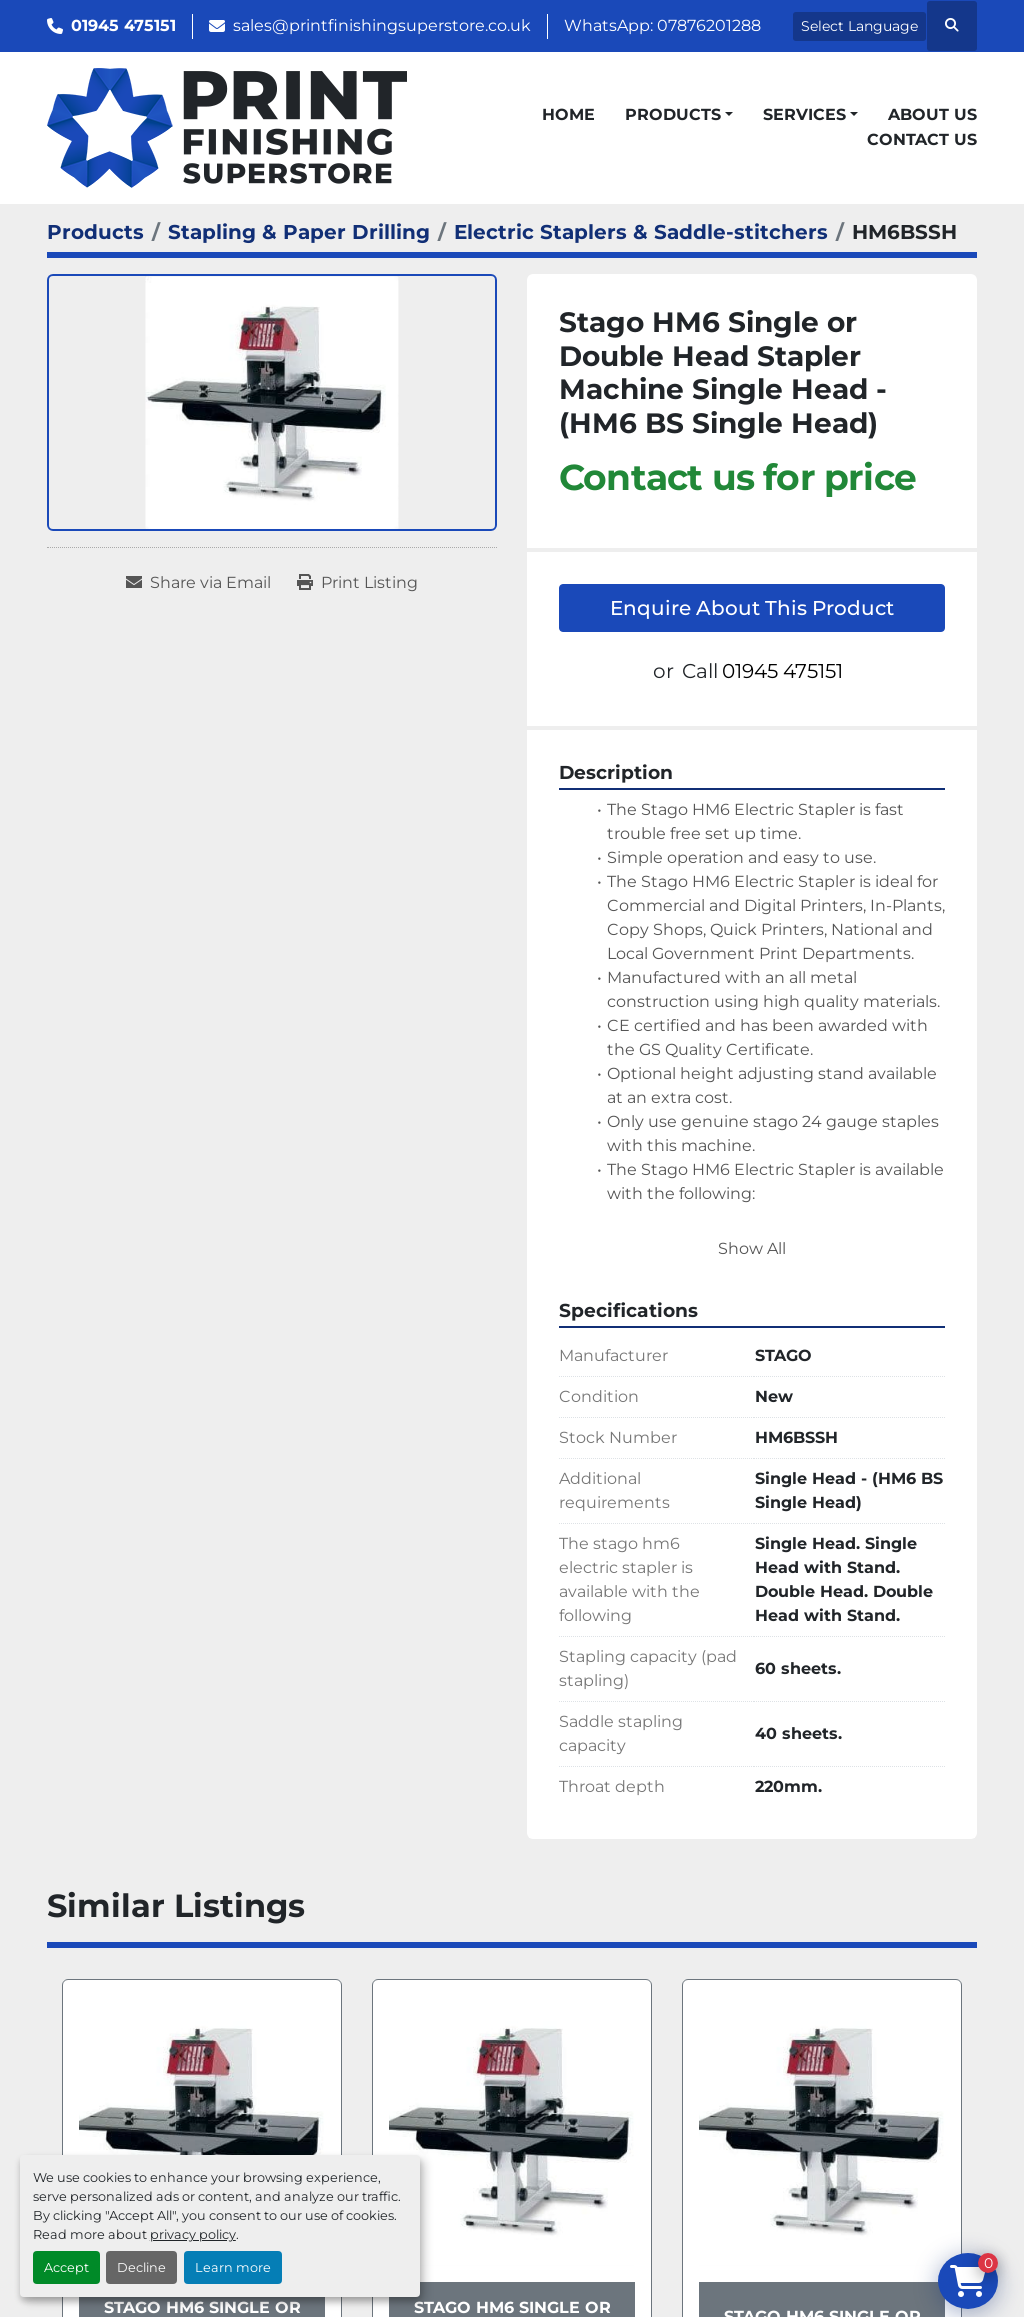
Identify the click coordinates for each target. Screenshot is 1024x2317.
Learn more (233, 2267)
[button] (679, 115)
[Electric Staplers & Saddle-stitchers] (641, 232)
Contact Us (922, 139)
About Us (932, 114)
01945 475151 (123, 25)
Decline (141, 2267)
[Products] (95, 232)
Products (673, 114)
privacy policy (193, 2234)
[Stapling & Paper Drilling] (299, 232)
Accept (66, 2267)
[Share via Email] (198, 583)
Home (568, 114)
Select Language (859, 26)
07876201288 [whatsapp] (709, 25)
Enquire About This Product (752, 608)
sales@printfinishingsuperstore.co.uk (382, 25)
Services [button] (804, 114)
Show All (752, 1248)
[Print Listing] (357, 583)
